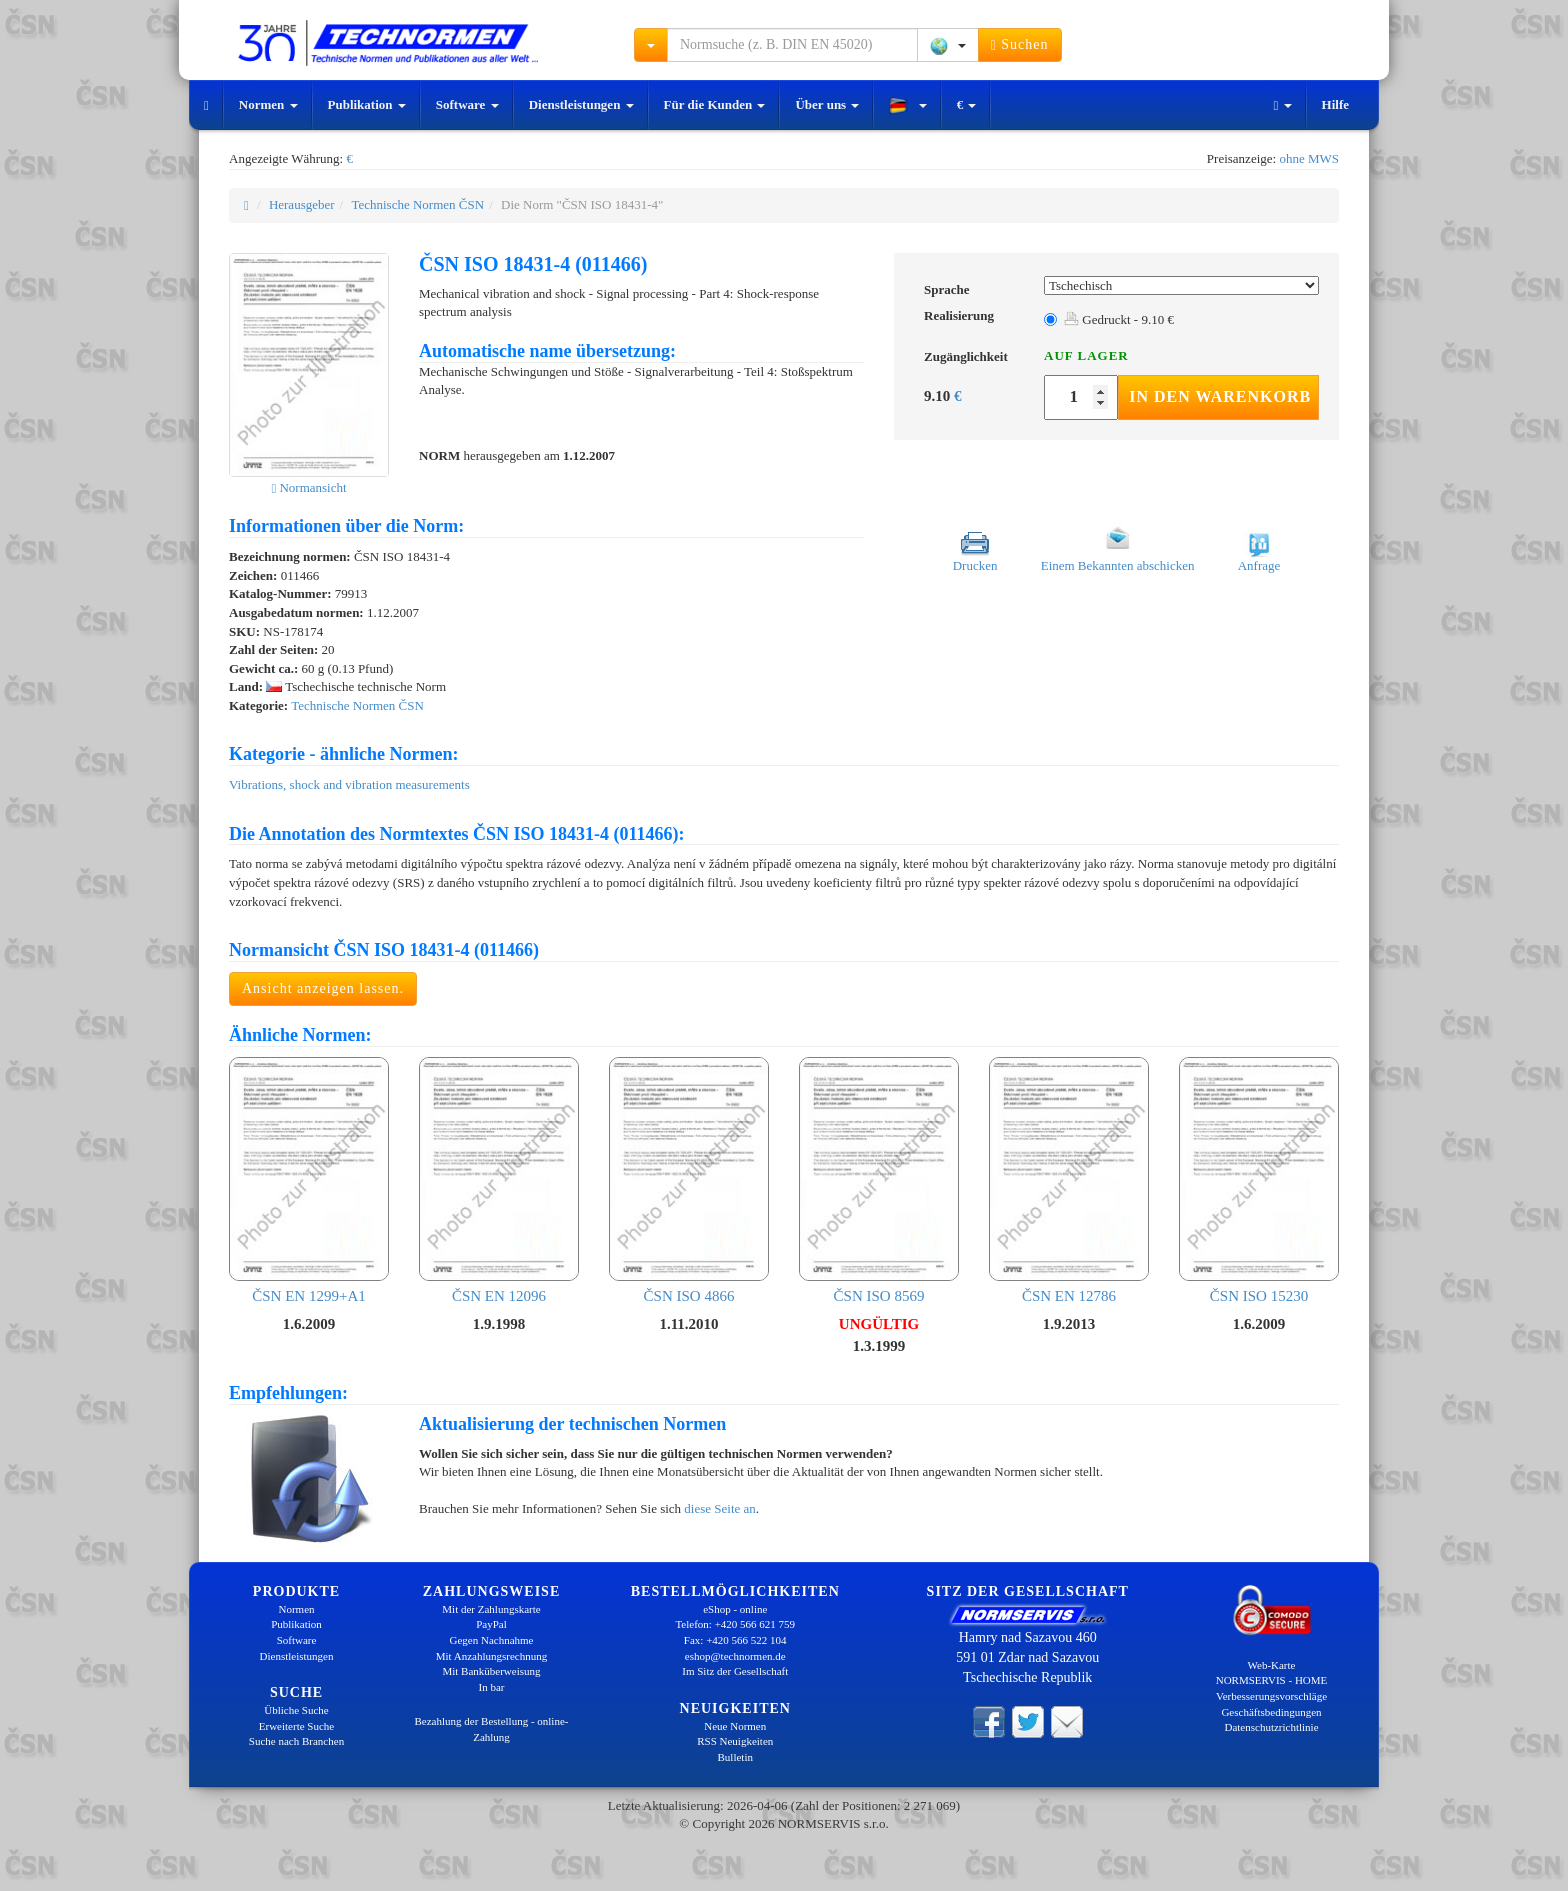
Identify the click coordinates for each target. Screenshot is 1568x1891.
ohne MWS (1309, 158)
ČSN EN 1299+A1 (309, 1180)
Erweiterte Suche (296, 1726)
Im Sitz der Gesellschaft (735, 1671)
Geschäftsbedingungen (1271, 1712)
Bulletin (735, 1757)
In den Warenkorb (1220, 396)
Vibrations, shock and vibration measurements (349, 784)
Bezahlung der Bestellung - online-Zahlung (492, 1729)
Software (467, 104)
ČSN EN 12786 (1069, 1180)
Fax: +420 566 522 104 (735, 1640)
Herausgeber (302, 204)
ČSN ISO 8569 (879, 1180)
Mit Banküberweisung (491, 1671)
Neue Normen (735, 1726)
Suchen (1020, 45)
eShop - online (735, 1609)
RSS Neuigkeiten (735, 1741)
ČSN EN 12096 (499, 1180)
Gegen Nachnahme (492, 1640)
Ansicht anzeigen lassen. (323, 988)
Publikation (367, 104)
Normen (268, 104)
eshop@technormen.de (735, 1656)
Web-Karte (1272, 1665)
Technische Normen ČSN (417, 204)
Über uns (827, 104)
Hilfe (1335, 104)
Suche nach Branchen (296, 1741)
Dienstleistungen (581, 104)
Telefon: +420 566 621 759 (735, 1624)
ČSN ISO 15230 (1259, 1180)
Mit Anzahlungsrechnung (492, 1656)
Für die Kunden (715, 104)
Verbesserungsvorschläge (1271, 1696)
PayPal (491, 1624)
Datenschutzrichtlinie (1271, 1727)
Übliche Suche (296, 1710)
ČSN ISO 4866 (689, 1180)
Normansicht (308, 487)
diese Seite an (719, 1508)
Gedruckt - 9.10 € (1119, 319)
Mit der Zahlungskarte (491, 1609)
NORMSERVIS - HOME (1272, 1680)
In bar (492, 1687)
